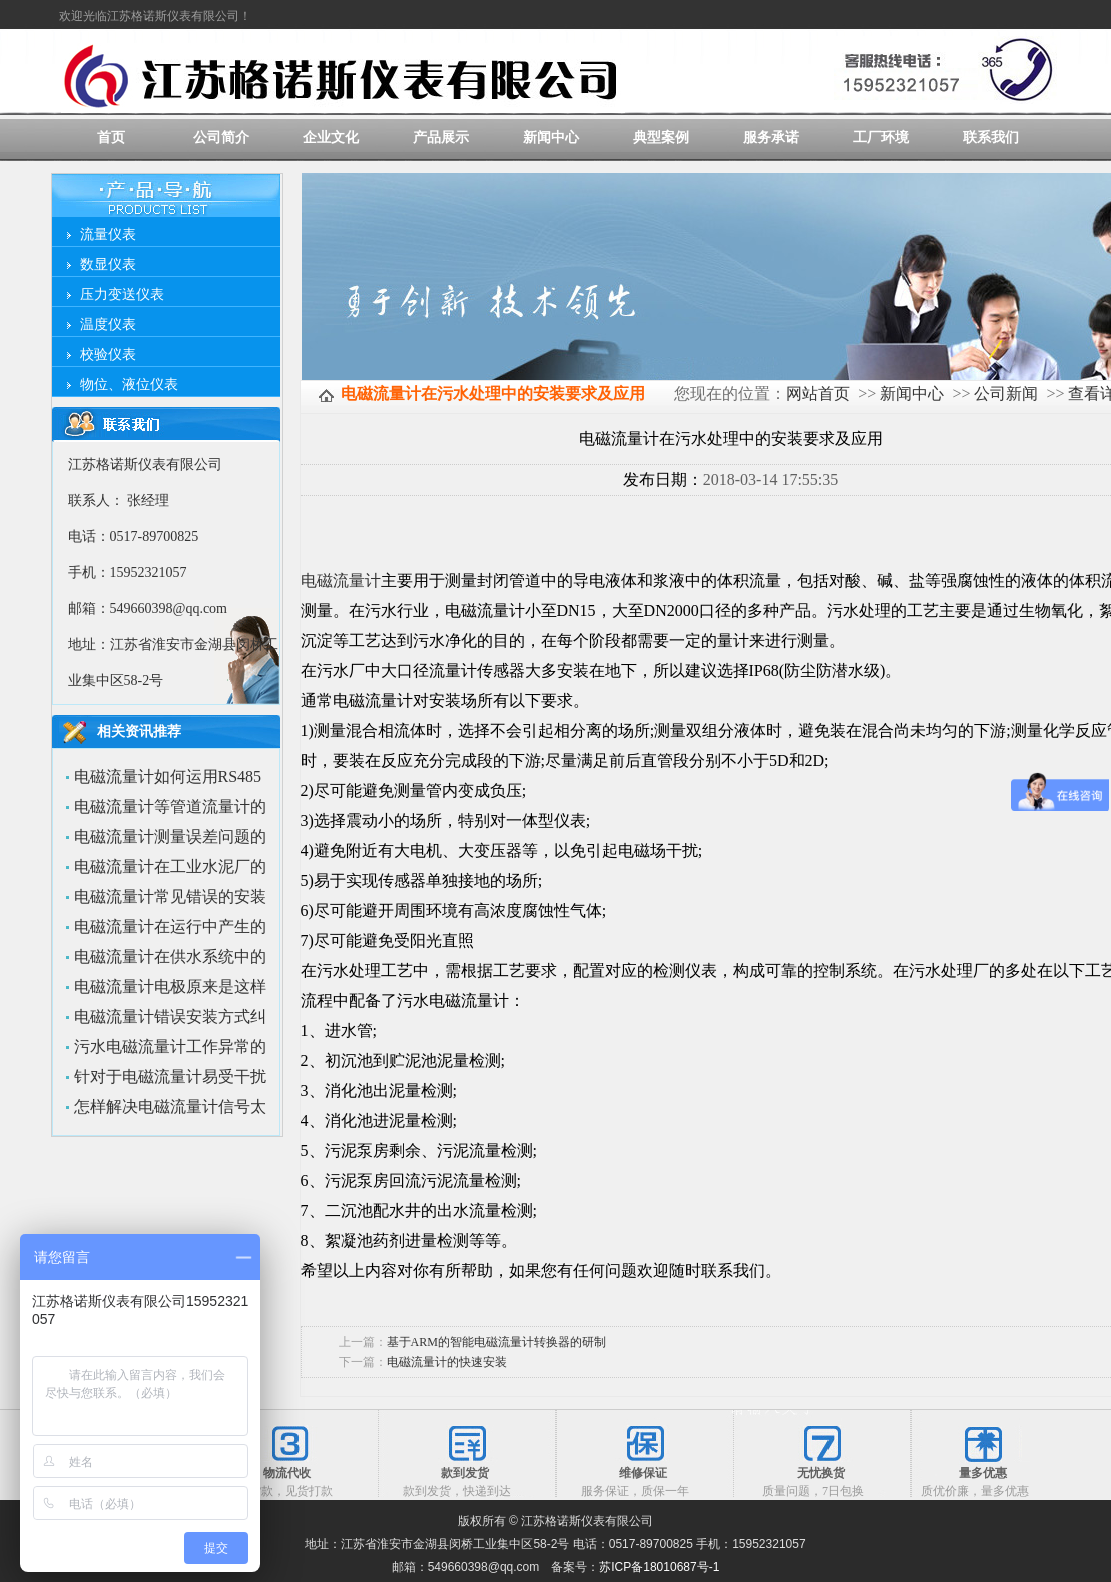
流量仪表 (108, 234)
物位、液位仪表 (129, 384)
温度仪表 (108, 324)
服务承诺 (771, 137)
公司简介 (221, 137)
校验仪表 (108, 354)
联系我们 (991, 137)
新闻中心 (551, 137)
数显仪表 (108, 264)
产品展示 (441, 137)
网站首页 (818, 393)
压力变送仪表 (122, 294)
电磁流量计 (341, 580)
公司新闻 (1006, 393)
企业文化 (331, 137)
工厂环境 (881, 137)
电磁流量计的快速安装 (447, 1362)
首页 (111, 137)
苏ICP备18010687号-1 (659, 1567)
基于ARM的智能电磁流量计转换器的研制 (496, 1342)
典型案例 (661, 137)
